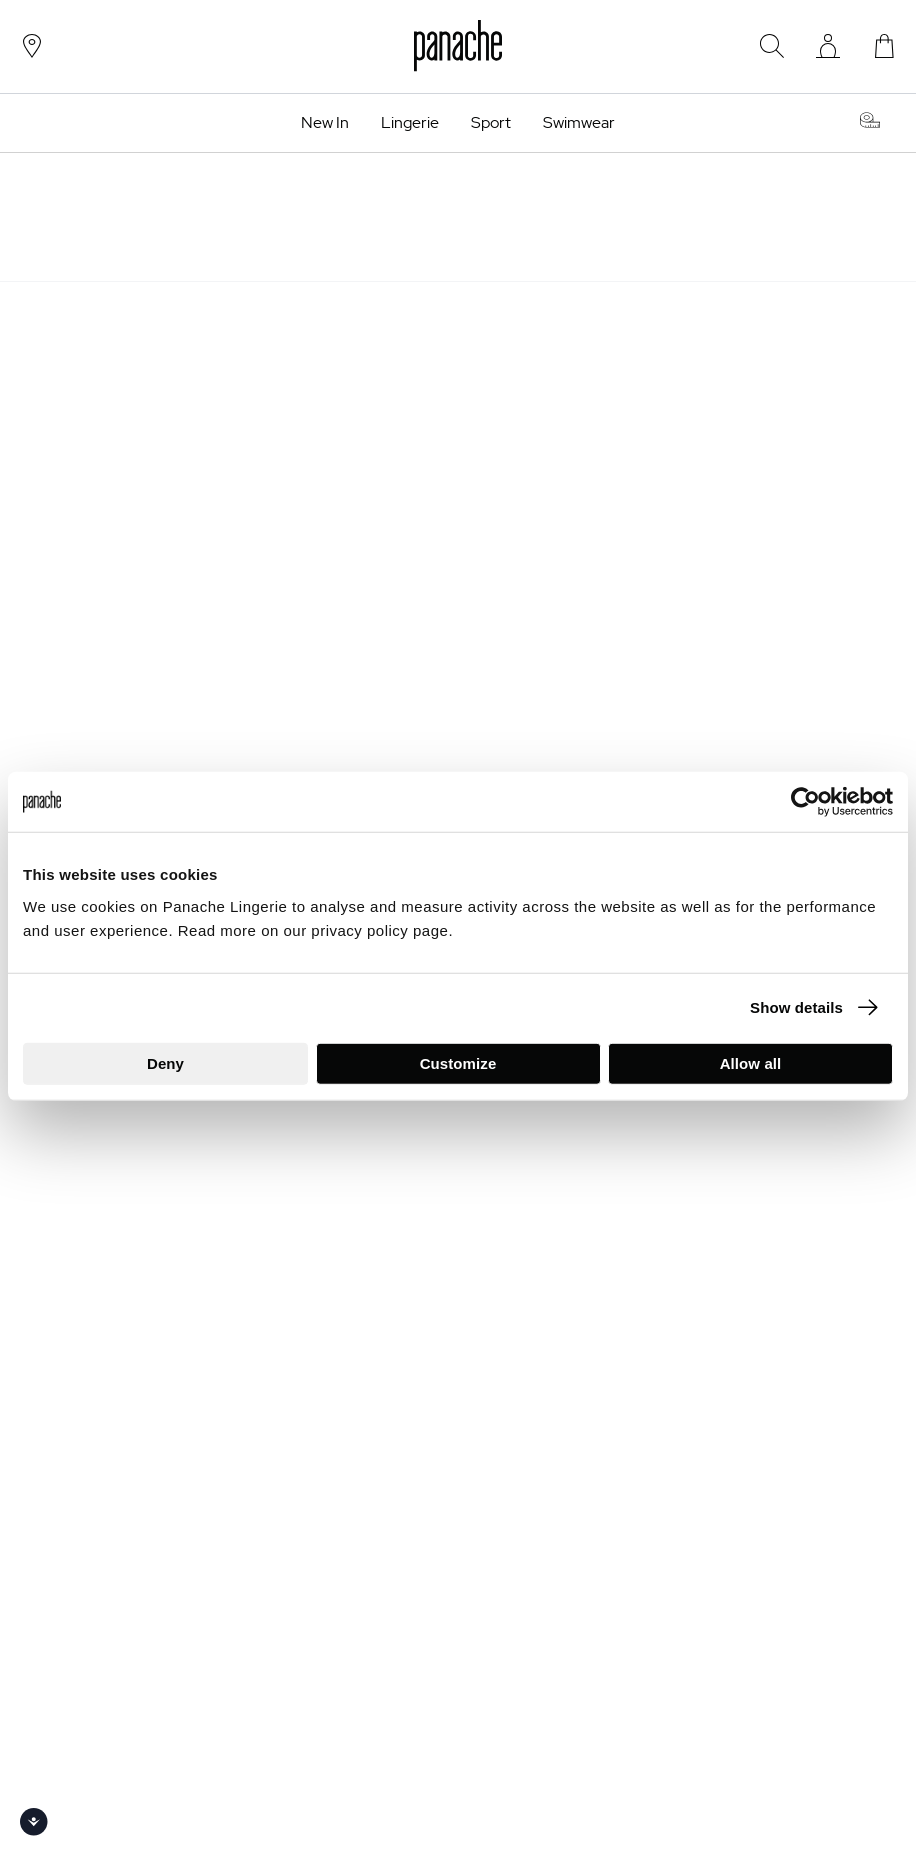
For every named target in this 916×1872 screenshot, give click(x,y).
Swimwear (579, 123)
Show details (796, 1007)
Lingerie (410, 123)
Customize (458, 1062)
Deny (165, 1062)
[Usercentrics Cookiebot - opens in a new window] (805, 802)
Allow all (751, 1062)
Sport (491, 123)
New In (325, 123)
